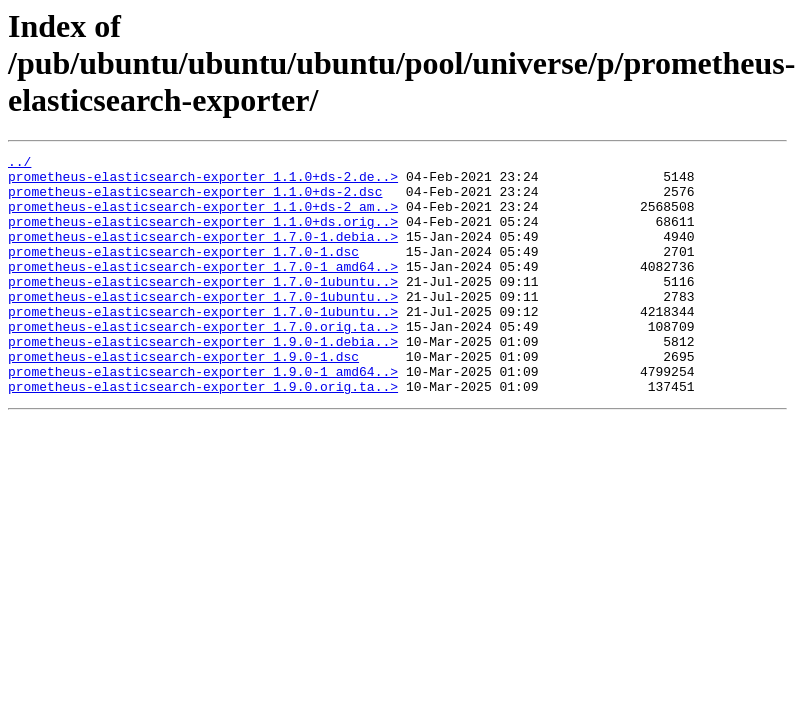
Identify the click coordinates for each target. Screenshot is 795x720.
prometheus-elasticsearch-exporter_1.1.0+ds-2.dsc (195, 200)
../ (19, 164)
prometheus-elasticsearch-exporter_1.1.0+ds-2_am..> (203, 218)
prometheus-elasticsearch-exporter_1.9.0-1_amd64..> (203, 416)
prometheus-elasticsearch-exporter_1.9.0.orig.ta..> (203, 434)
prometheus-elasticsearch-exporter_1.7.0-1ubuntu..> (203, 308)
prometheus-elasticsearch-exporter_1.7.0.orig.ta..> (203, 362)
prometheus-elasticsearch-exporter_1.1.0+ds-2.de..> (203, 182)
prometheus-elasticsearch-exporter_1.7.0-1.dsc (183, 272)
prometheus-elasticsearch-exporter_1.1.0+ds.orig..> (203, 236)
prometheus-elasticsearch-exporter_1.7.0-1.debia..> (203, 254)
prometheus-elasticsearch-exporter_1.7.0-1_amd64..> (203, 290)
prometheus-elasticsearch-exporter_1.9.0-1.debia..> (203, 380)
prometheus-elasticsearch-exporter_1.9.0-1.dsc (183, 398)
